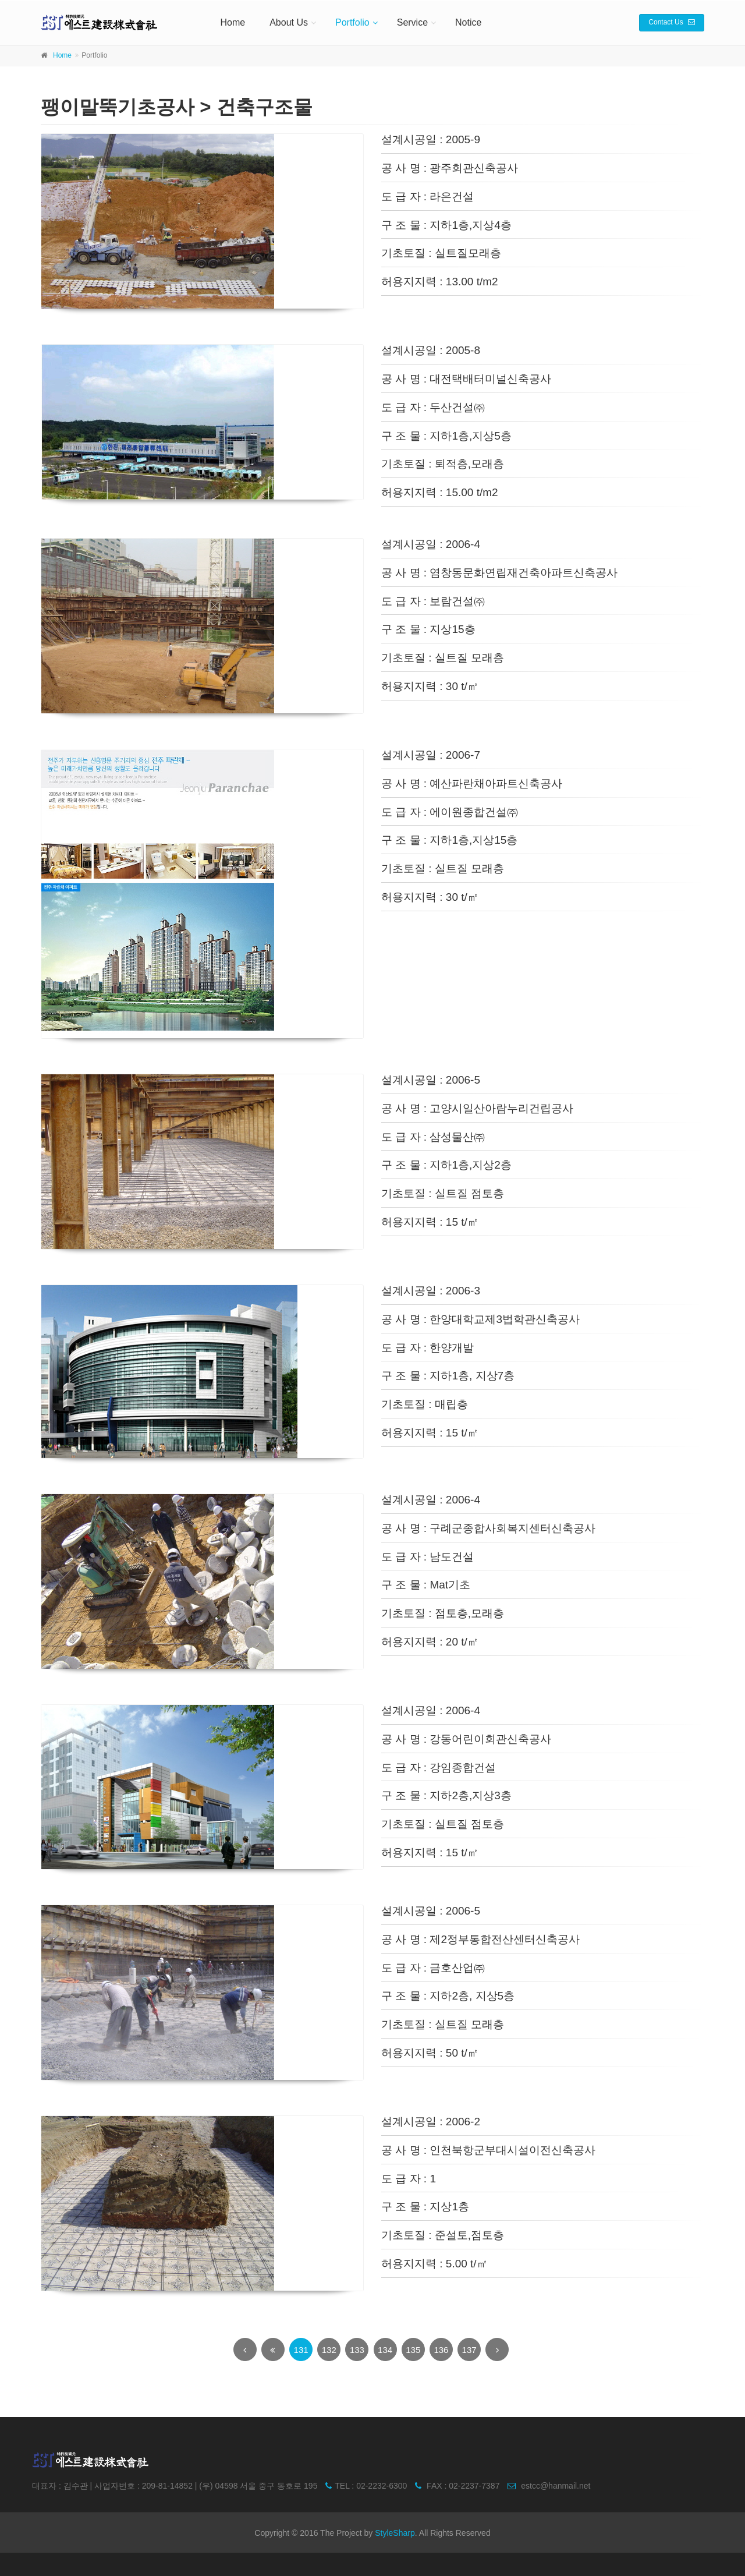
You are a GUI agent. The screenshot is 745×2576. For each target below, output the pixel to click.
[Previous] (245, 2349)
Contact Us (671, 22)
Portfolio (352, 22)
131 (301, 2350)
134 (385, 2350)
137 (469, 2350)
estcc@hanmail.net (546, 2485)
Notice (468, 22)
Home (233, 22)
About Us (288, 22)
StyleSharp (394, 2533)
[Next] (497, 2349)
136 (441, 2350)
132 (329, 2350)
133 (357, 2350)
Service (412, 22)
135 (413, 2350)
